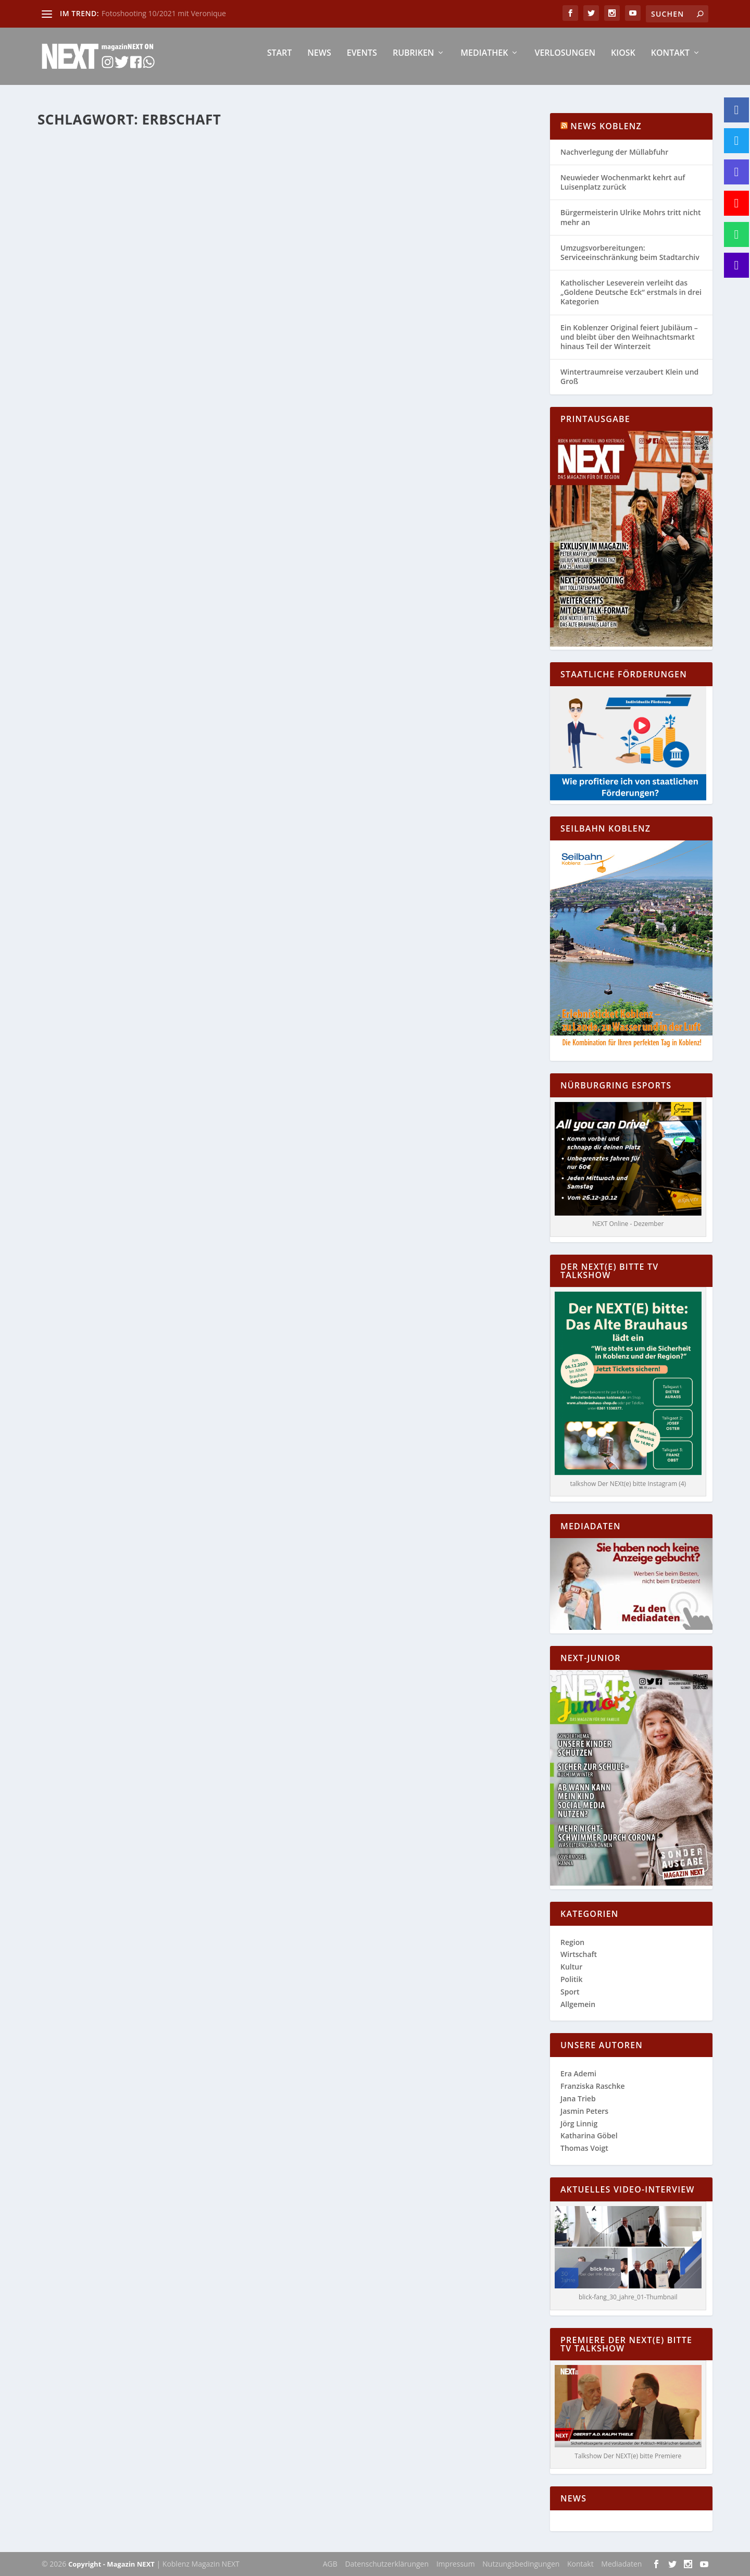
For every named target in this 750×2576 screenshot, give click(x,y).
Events (362, 61)
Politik (571, 1979)
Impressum (455, 2564)
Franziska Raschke (592, 2086)
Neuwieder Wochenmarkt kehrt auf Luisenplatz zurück (622, 182)
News (319, 61)
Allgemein (173, 312)
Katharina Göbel (83, 312)
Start (279, 61)
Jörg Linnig (578, 2123)
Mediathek (484, 61)
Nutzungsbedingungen (520, 2564)
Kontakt (670, 61)
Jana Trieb (578, 2098)
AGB (330, 2564)
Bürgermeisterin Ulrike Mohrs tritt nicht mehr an (630, 217)
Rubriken (413, 61)
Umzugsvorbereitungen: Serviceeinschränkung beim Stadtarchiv (629, 252)
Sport (570, 1992)
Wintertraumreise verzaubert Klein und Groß (629, 376)
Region (201, 312)
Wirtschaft (229, 312)
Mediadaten (621, 2564)
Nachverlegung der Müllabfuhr (614, 152)
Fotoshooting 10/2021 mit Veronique (164, 13)
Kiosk (623, 61)
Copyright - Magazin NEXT (111, 2564)
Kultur (571, 1967)
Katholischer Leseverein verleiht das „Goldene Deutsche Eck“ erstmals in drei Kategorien (631, 292)
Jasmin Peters (584, 2111)
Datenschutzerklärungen (387, 2564)
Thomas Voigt (584, 2148)
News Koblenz (606, 126)
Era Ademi (578, 2073)
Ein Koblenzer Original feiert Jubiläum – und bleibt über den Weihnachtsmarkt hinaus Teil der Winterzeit (629, 337)
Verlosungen (564, 61)
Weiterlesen (78, 377)
